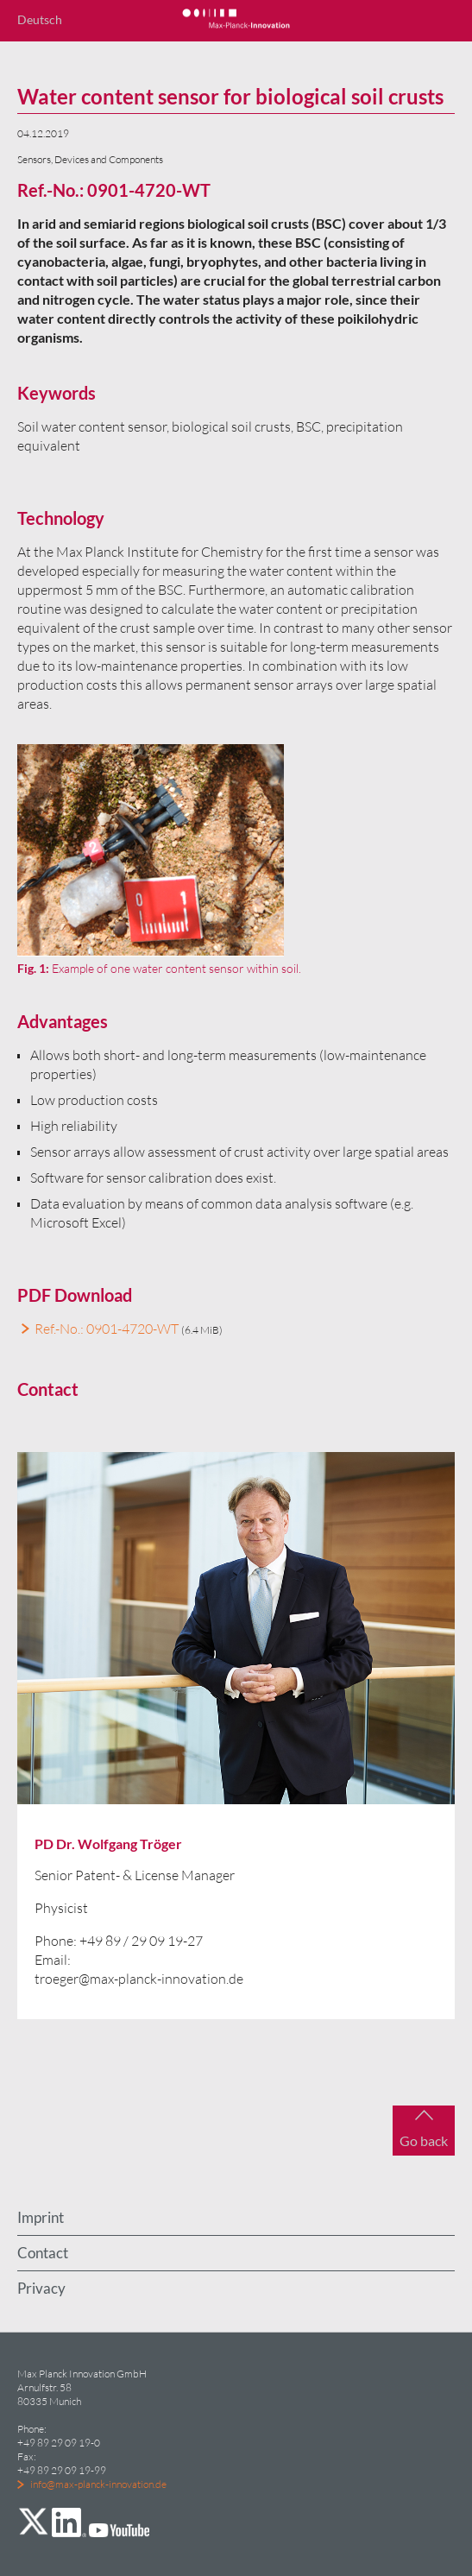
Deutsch (39, 19)
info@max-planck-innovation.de (98, 2484)
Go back (424, 2140)
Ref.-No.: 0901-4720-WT (107, 1328)
